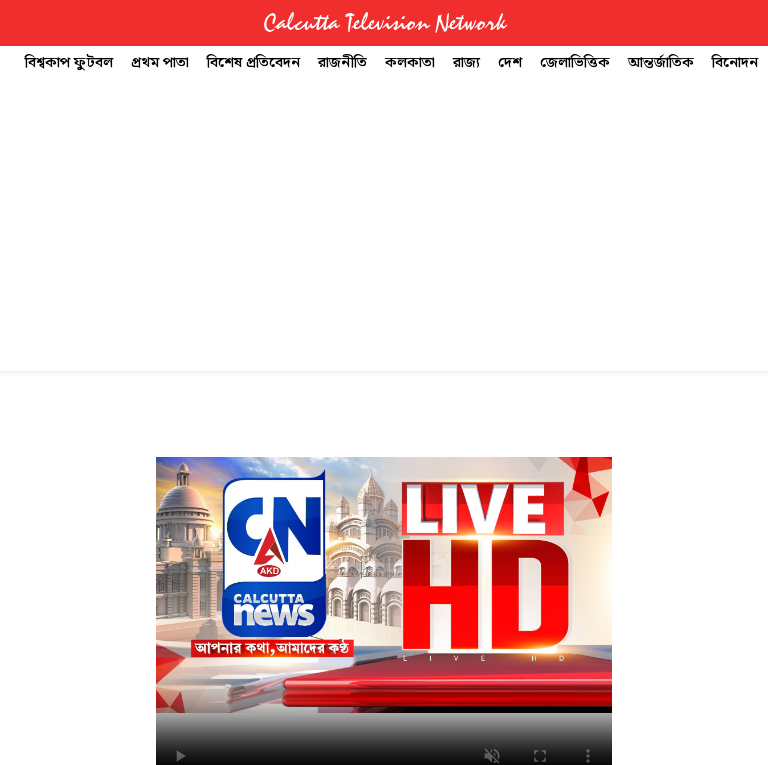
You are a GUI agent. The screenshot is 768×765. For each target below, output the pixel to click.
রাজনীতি (342, 63)
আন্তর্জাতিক (661, 63)
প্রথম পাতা (160, 63)
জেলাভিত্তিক (575, 63)
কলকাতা (410, 63)
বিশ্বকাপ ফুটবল (69, 63)
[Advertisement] (384, 231)
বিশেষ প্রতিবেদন (253, 63)
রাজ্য (466, 63)
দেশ (510, 63)
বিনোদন (735, 63)
